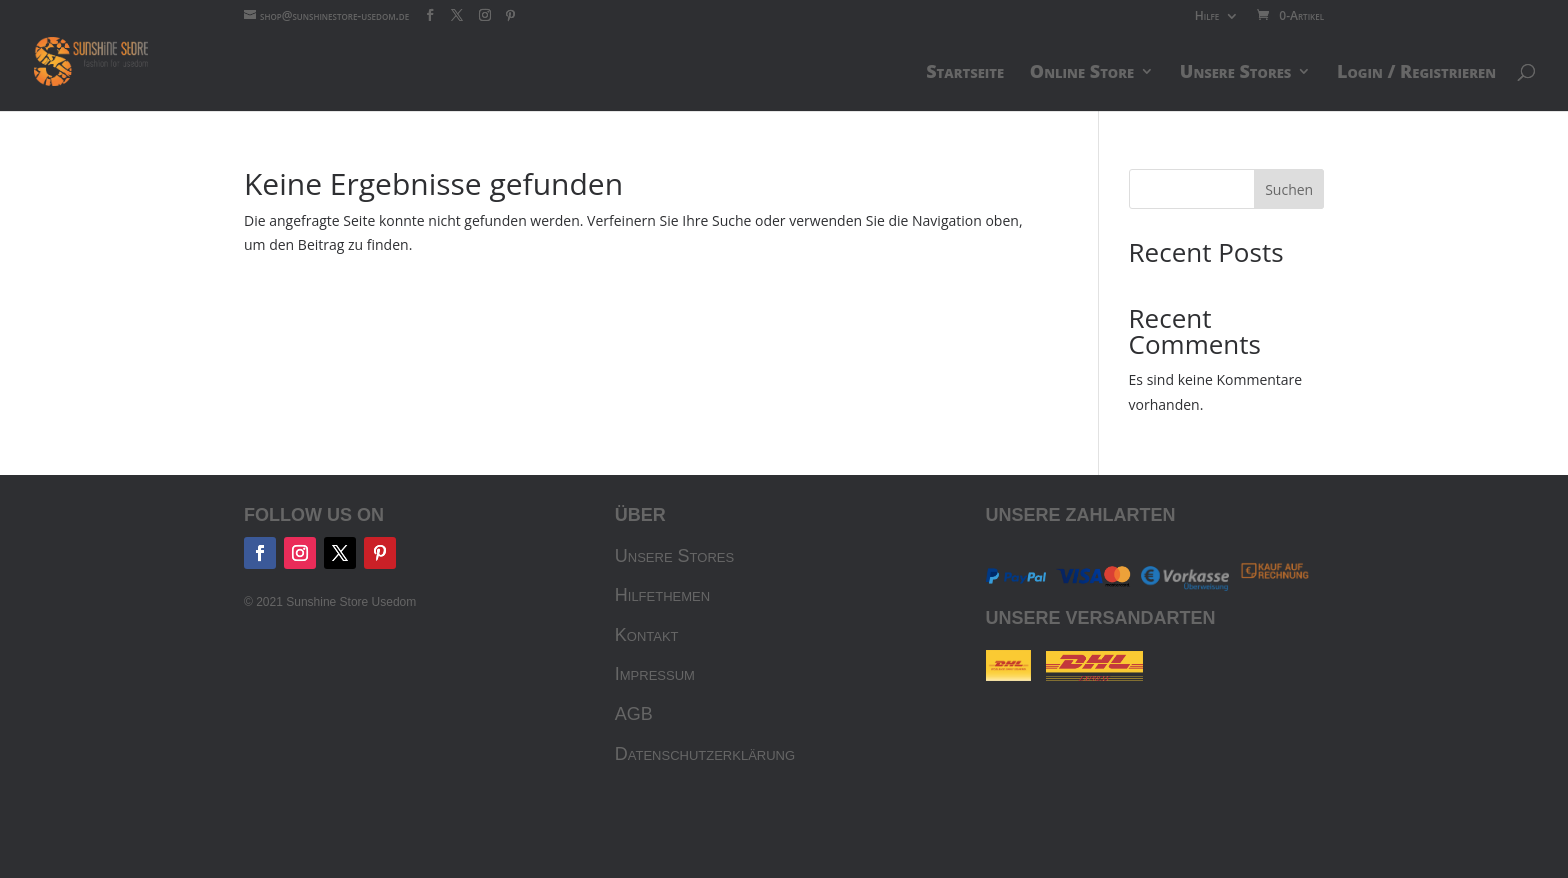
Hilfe (1207, 17)
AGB (634, 714)
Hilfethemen (662, 595)
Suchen (1289, 189)
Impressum (655, 674)
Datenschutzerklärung (705, 754)
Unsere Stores (674, 556)
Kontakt (647, 635)
